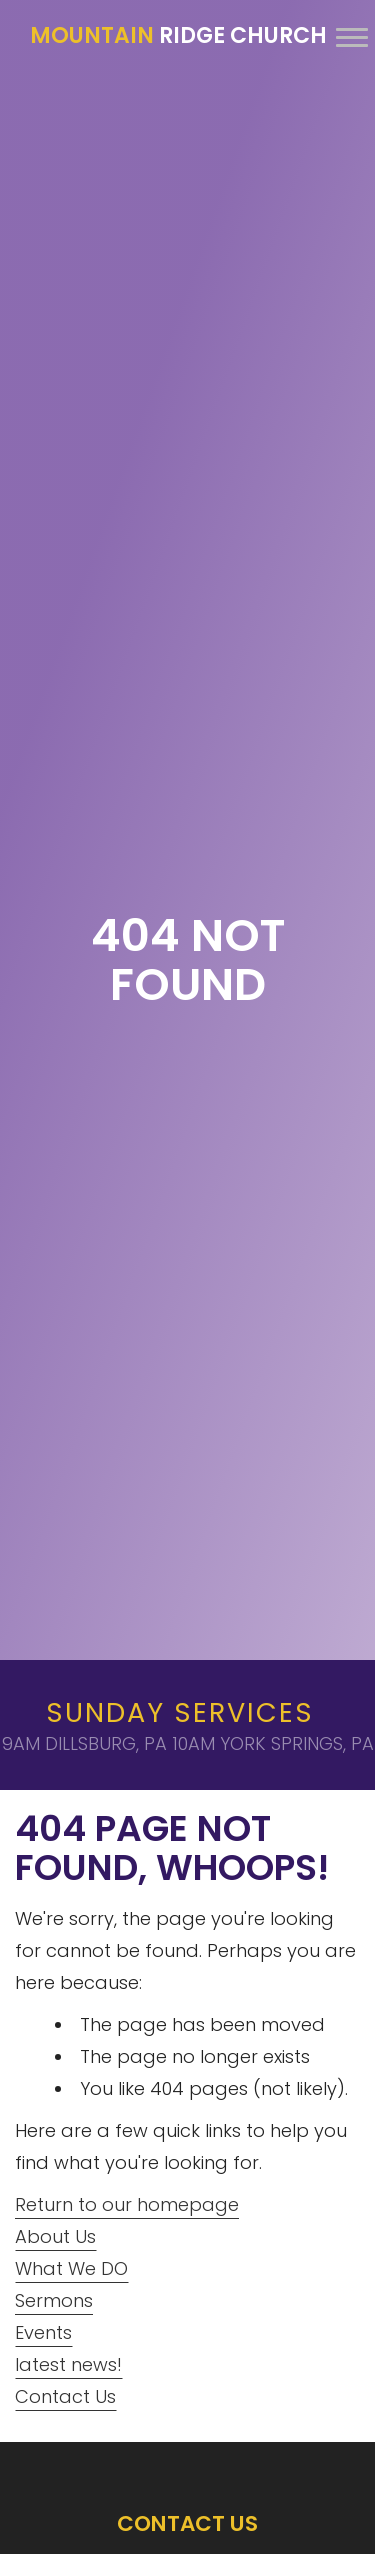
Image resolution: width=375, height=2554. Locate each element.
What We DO (71, 2268)
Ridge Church (178, 35)
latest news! (68, 2364)
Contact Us (65, 2396)
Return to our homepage (127, 2204)
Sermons (54, 2300)
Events (43, 2332)
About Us (55, 2236)
